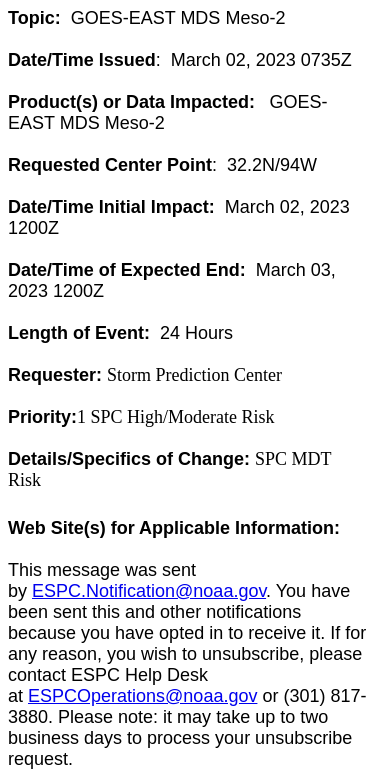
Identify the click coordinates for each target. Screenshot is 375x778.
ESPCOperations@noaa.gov (142, 696)
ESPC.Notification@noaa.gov (149, 591)
